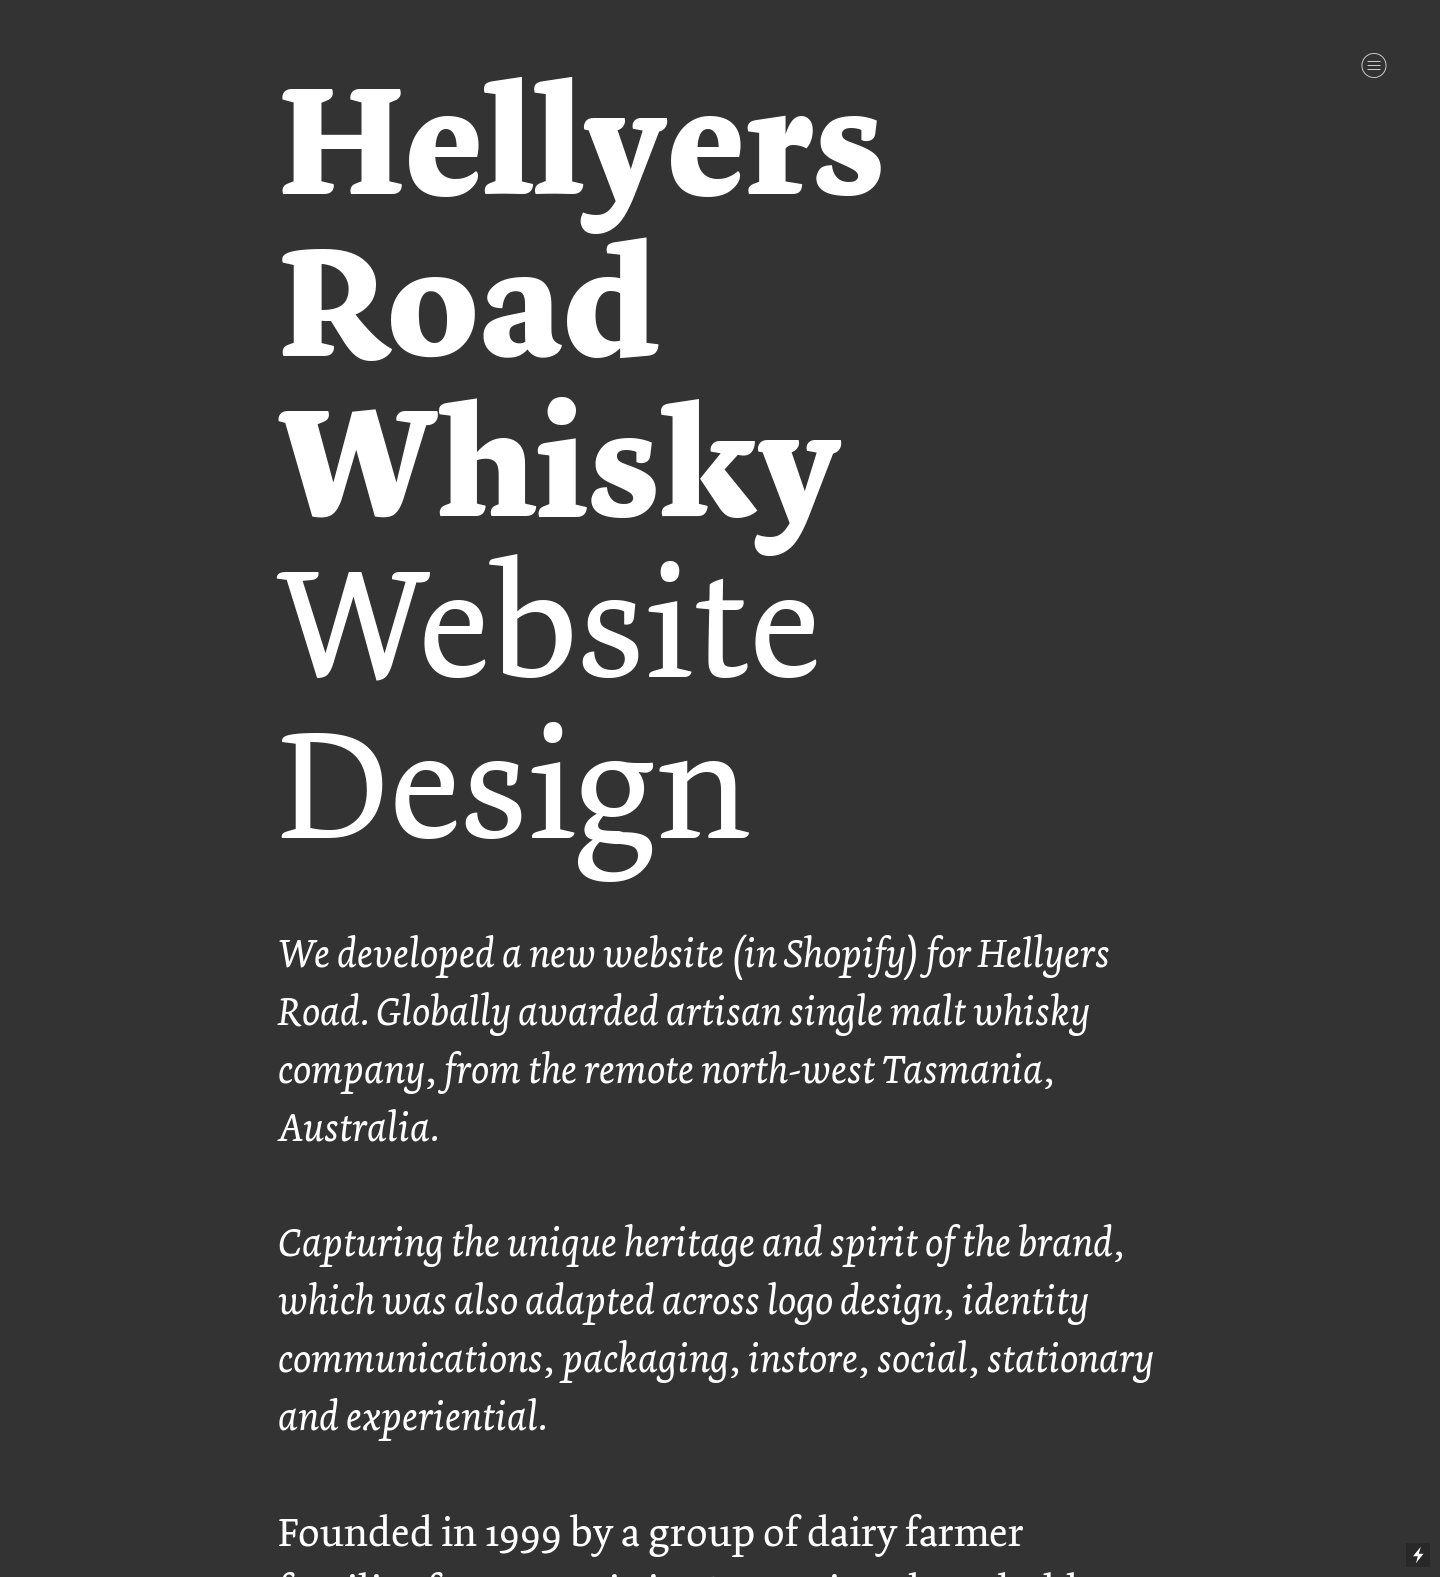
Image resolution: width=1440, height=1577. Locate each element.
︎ (1374, 65)
